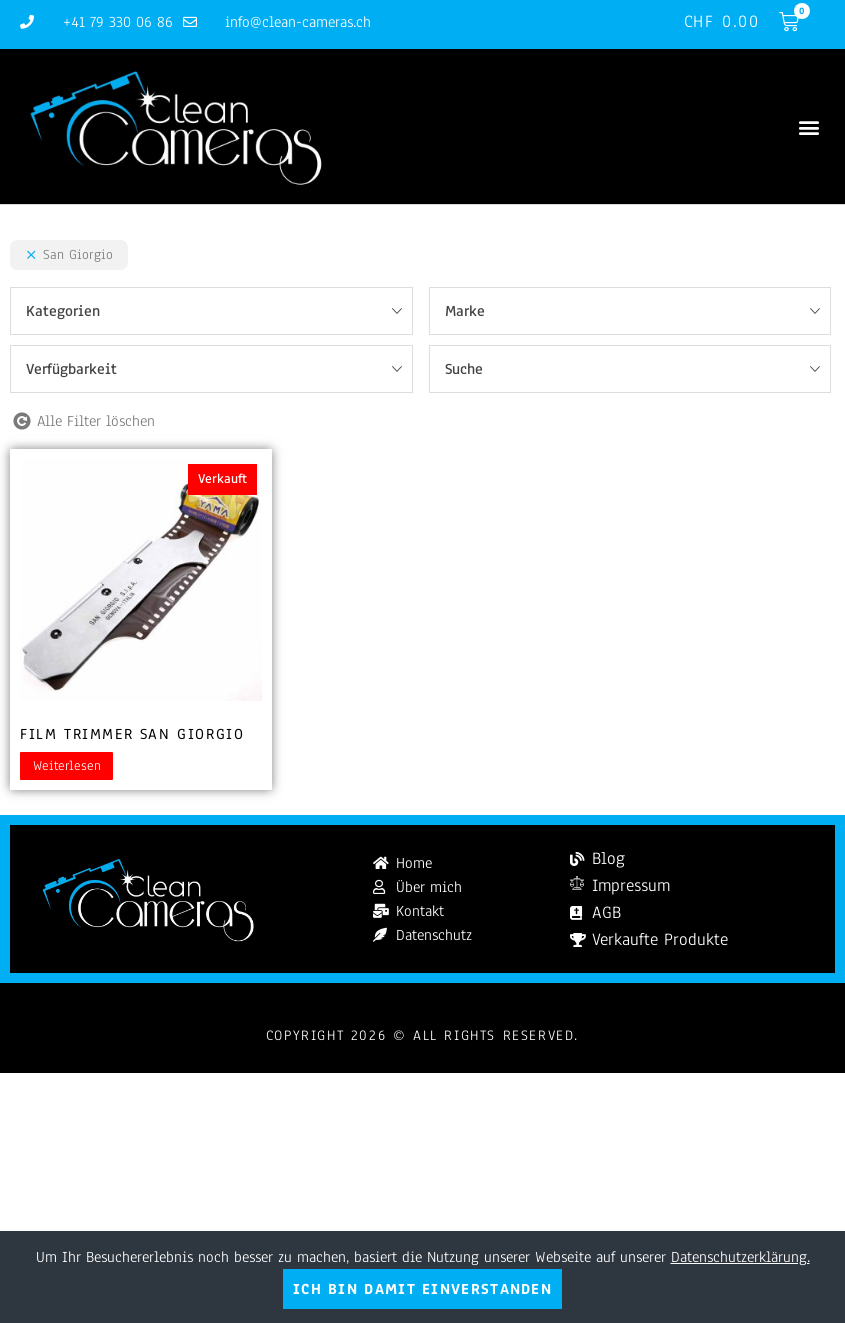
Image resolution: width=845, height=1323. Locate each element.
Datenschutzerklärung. (740, 1257)
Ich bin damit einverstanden (422, 1289)
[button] (808, 126)
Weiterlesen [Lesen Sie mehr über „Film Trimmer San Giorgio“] (67, 766)
